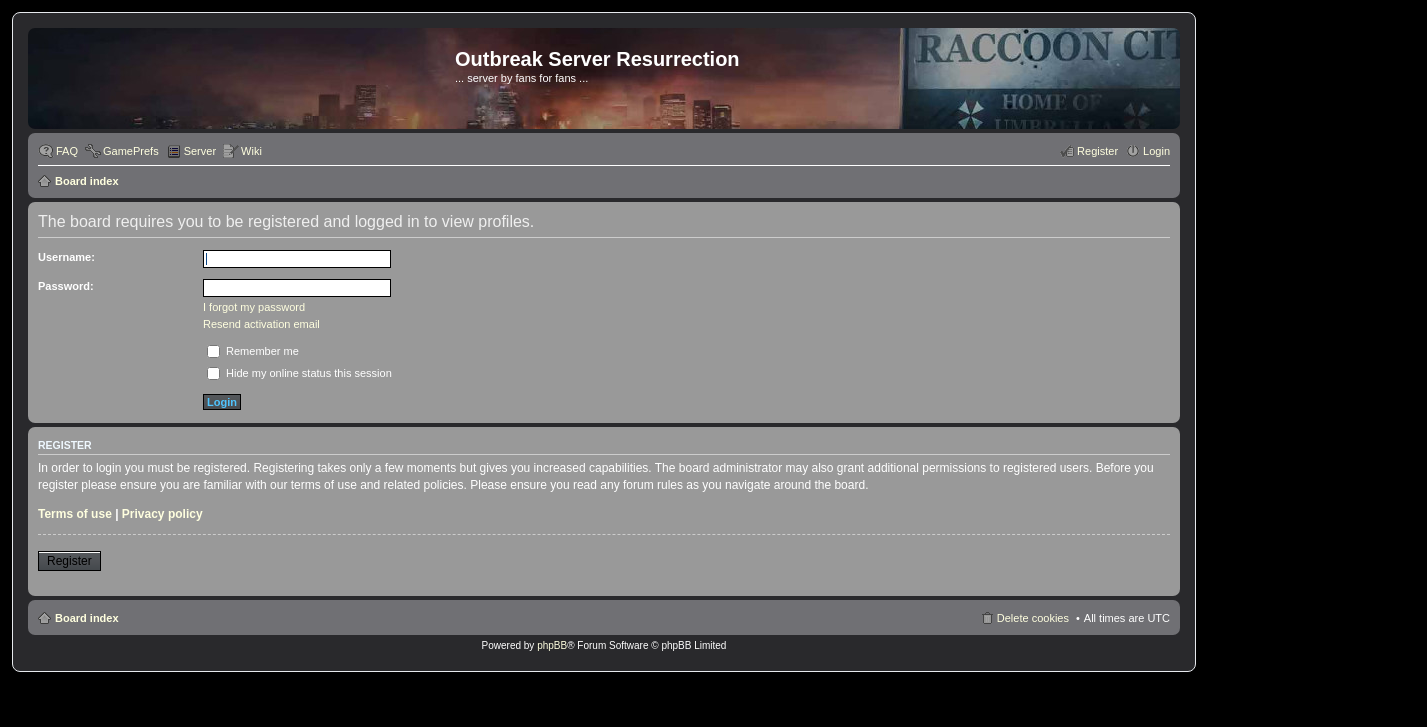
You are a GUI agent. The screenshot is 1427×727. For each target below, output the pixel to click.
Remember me (253, 351)
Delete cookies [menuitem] (1033, 618)
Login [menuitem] (1156, 151)
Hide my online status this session (299, 373)
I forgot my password (254, 307)
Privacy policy (162, 514)
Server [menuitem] (200, 151)
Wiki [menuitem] (251, 151)
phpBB (552, 645)
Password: (66, 286)
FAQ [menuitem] (67, 151)
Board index (87, 181)
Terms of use (75, 514)
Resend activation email (261, 324)
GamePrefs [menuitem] (131, 151)
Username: (66, 257)
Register (69, 561)
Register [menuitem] (1097, 151)
